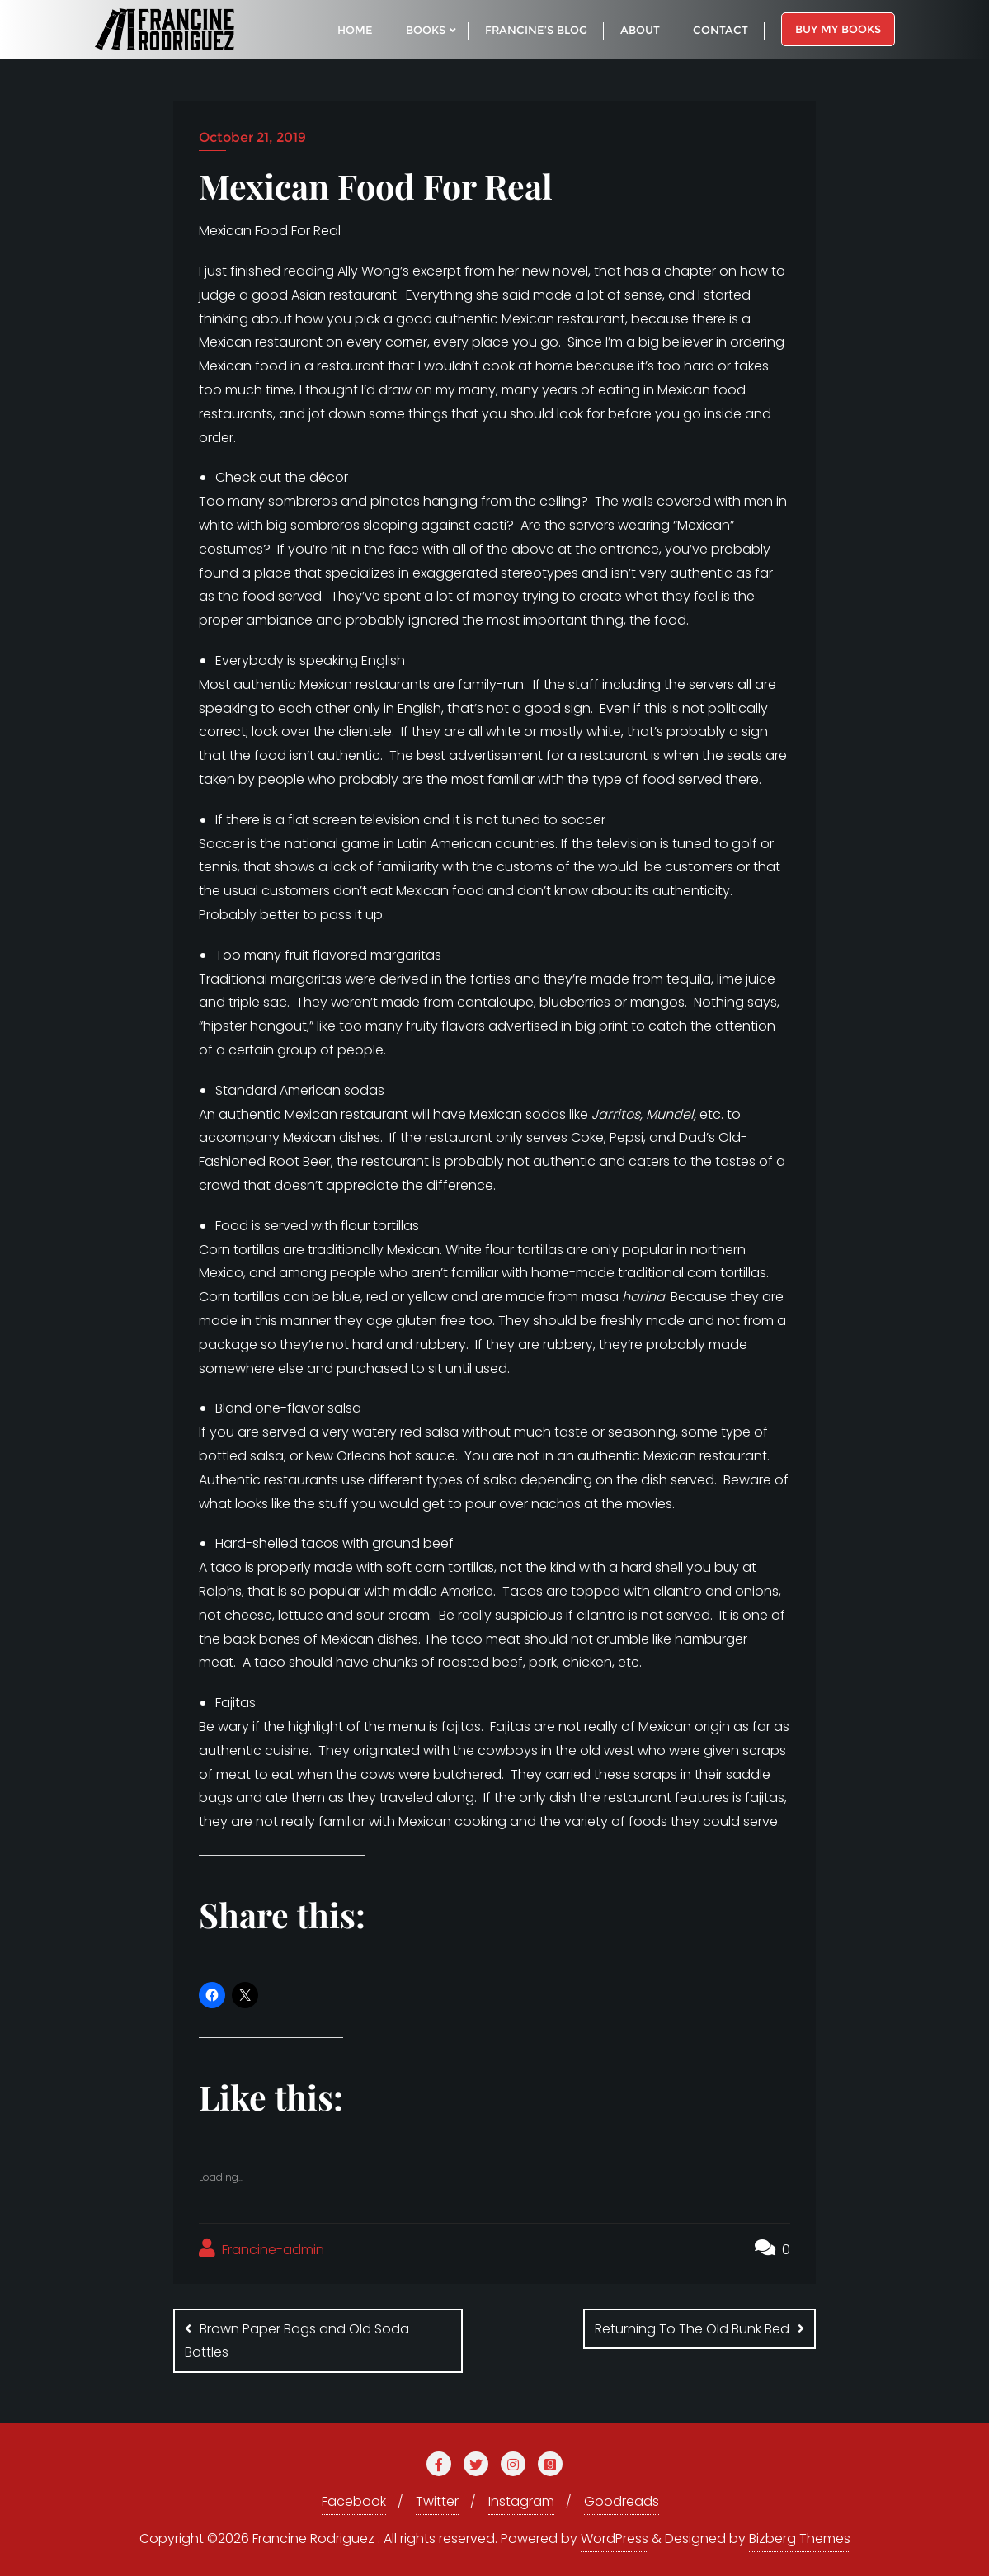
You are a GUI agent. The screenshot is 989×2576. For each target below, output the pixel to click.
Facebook (354, 2501)
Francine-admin (261, 2249)
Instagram (521, 2501)
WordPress (614, 2538)
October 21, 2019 (252, 137)
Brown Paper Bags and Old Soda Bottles (297, 2340)
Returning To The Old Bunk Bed (692, 2328)
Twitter (437, 2501)
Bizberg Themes (799, 2538)
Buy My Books (838, 28)
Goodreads (621, 2501)
